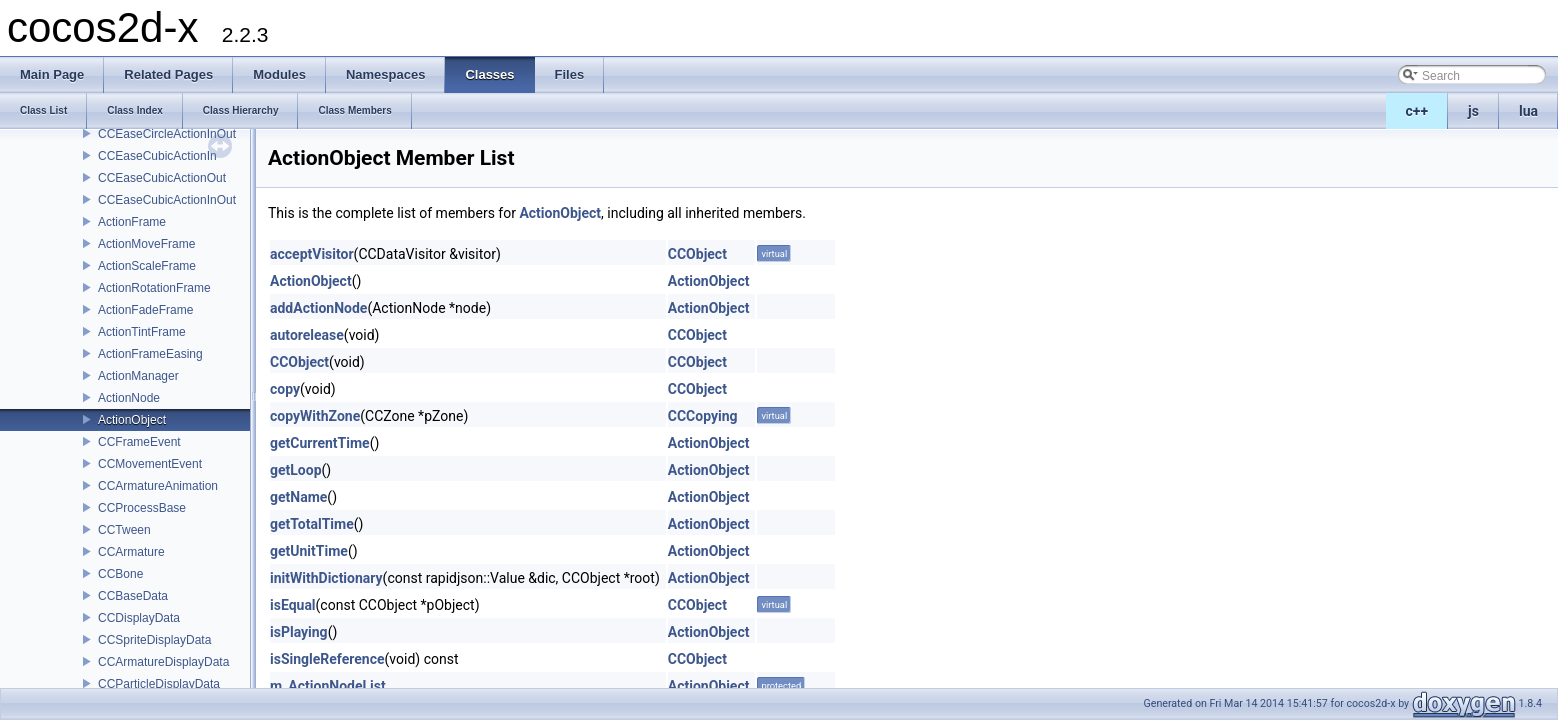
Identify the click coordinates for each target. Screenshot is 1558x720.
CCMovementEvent (150, 464)
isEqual (293, 605)
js (1473, 111)
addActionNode (318, 308)
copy (285, 389)
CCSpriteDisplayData (154, 640)
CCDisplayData (139, 618)
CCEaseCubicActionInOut (167, 200)
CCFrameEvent (139, 442)
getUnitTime (309, 551)
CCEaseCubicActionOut (162, 178)
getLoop (296, 470)
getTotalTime (312, 524)
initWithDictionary (326, 578)
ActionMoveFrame (146, 244)
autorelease (307, 335)
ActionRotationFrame (154, 288)
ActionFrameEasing (150, 354)
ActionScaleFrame (147, 266)
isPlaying (299, 632)
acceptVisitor (312, 254)
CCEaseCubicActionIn (157, 156)
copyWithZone (315, 416)
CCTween (124, 530)
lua (1528, 111)
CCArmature (131, 552)
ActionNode (129, 398)
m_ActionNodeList (328, 686)
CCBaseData (133, 596)
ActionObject (132, 420)
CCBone (120, 574)
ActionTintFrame (142, 332)
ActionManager (138, 376)
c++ (1417, 111)
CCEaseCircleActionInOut (167, 134)
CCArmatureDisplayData (163, 662)
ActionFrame (132, 222)
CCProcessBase (142, 508)
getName (298, 497)
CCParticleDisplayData (159, 684)
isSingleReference (327, 659)
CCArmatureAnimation (158, 486)
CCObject (697, 254)
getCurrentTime (320, 443)
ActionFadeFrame (145, 310)
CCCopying (703, 416)
